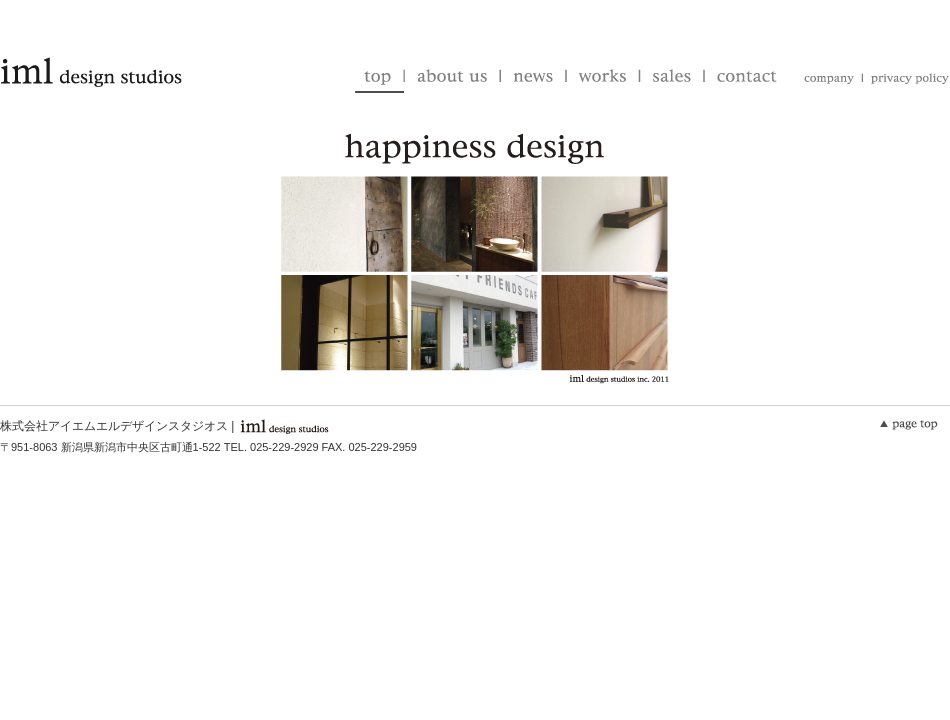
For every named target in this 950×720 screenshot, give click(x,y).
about (451, 77)
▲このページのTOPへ (912, 424)
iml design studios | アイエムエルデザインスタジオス (91, 72)
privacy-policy (904, 80)
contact (742, 77)
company (826, 80)
